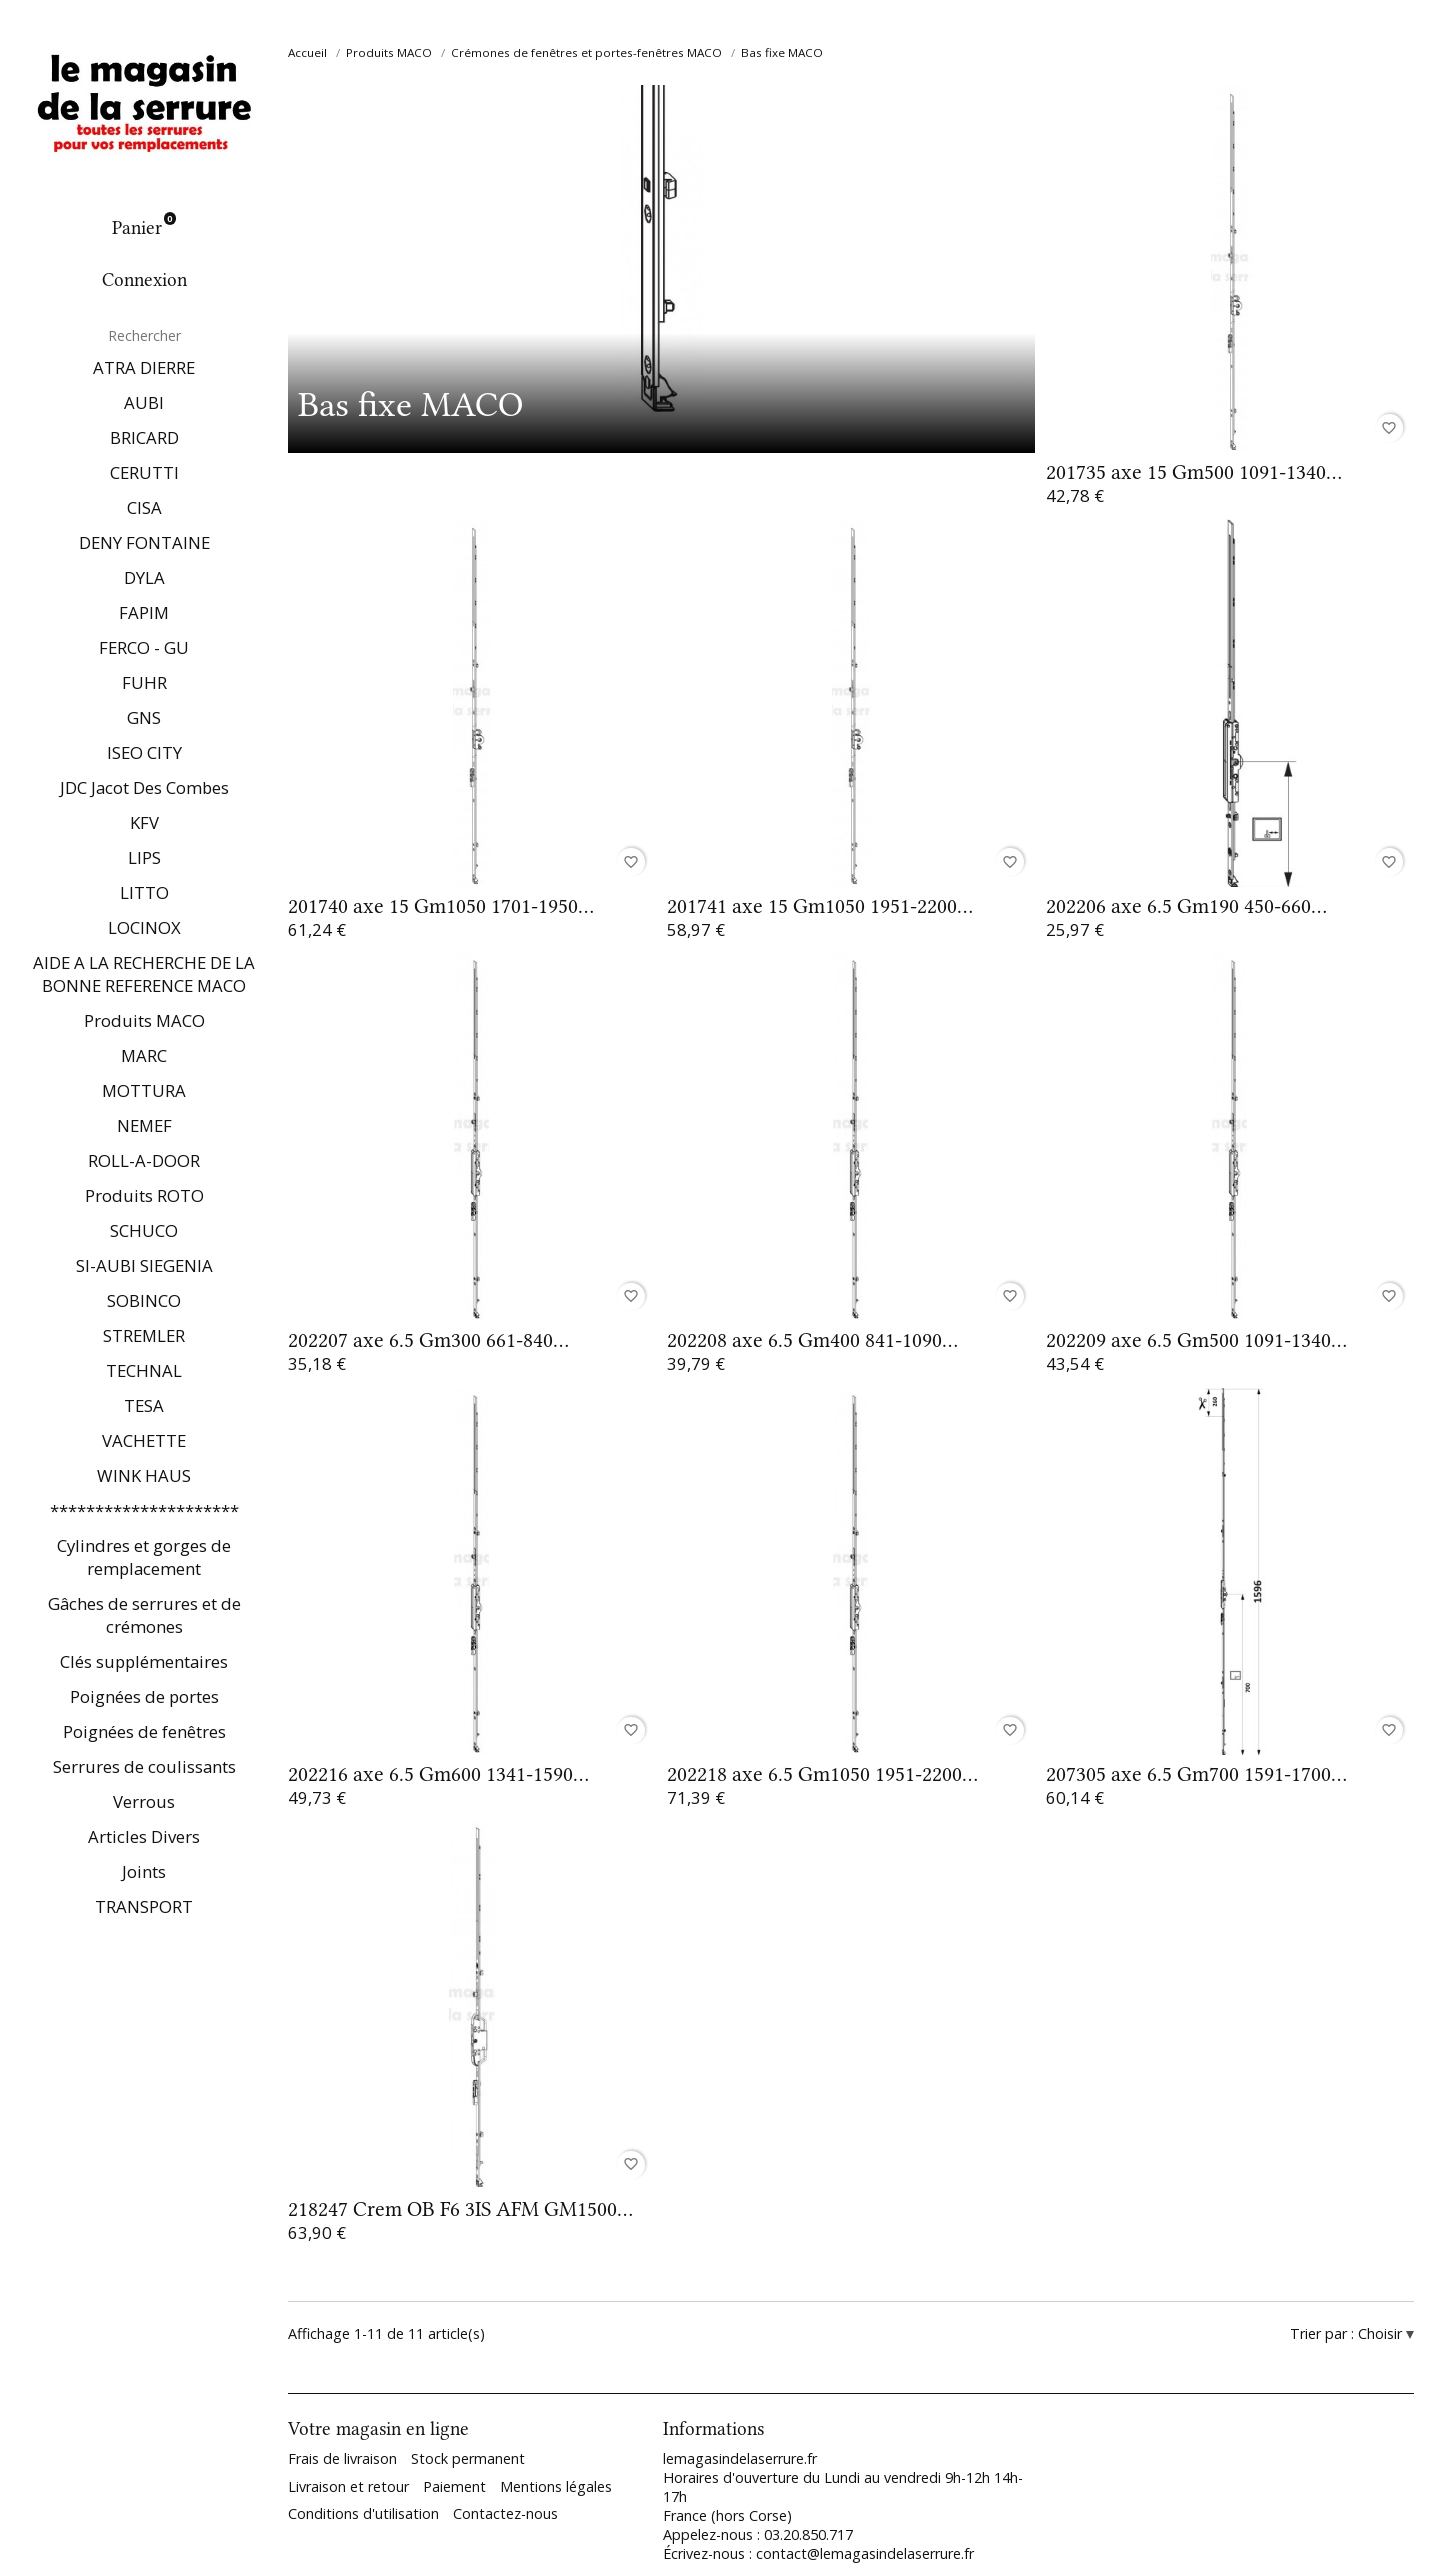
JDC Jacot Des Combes (144, 787)
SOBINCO (144, 1300)
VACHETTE (144, 1440)
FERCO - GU (144, 647)
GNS (144, 717)
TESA (144, 1405)
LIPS (144, 857)
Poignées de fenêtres (144, 1731)
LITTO (144, 892)
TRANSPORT (144, 1906)
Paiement (454, 2486)
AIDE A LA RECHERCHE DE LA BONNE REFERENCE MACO (144, 974)
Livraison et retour (348, 2486)
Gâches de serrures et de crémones (144, 1615)
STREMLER (144, 1335)
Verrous (144, 1801)
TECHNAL (144, 1370)
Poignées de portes (144, 1696)
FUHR (144, 682)
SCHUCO (144, 1230)
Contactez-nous (505, 2513)
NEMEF (144, 1125)
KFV (144, 822)
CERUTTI (144, 472)
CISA (144, 507)
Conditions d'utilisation (363, 2513)
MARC (144, 1055)
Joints (144, 1871)
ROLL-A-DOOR (144, 1160)
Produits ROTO (144, 1195)
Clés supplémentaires (144, 1661)
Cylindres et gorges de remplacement (144, 1557)
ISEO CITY (144, 752)
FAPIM (144, 612)
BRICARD (144, 437)
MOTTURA (144, 1090)
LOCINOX (144, 927)
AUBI (144, 402)
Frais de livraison (342, 2458)
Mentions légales (556, 2486)
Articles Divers (144, 1836)
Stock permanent (468, 2458)
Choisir (1382, 2333)
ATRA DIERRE (144, 367)
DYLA (144, 577)
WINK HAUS (144, 1475)
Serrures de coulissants (144, 1766)
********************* (144, 1510)
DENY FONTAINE (144, 542)
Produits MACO (144, 1020)
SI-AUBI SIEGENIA (144, 1265)
